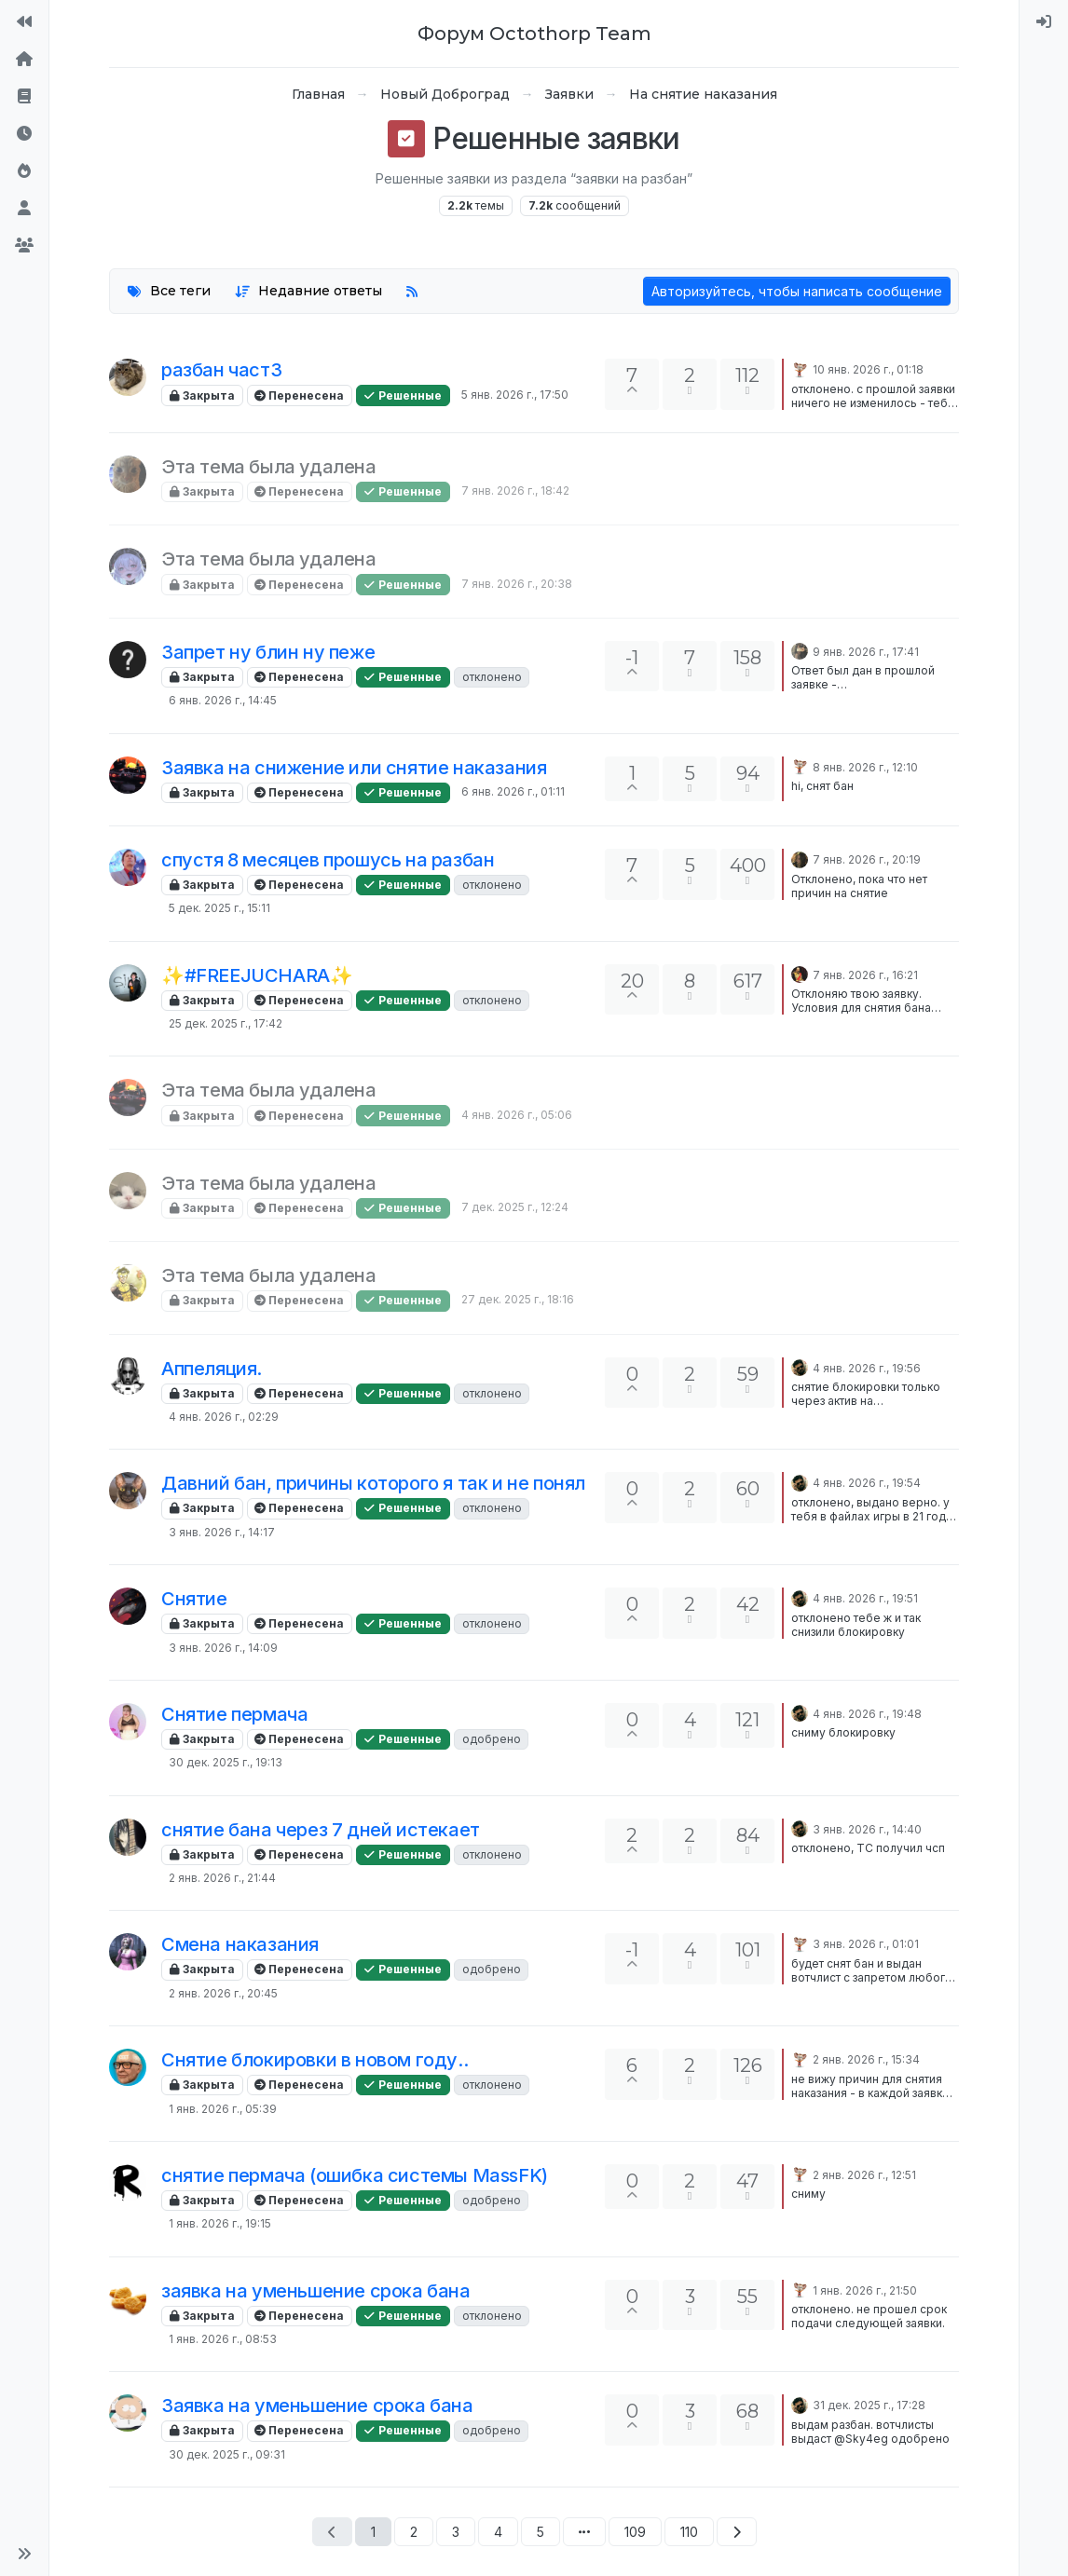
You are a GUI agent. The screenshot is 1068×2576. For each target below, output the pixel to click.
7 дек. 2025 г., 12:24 (514, 1207)
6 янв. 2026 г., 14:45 (223, 700)
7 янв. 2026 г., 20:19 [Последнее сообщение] (867, 859)
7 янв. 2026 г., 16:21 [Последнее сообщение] (865, 975)
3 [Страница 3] (455, 2532)
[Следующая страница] (737, 2531)
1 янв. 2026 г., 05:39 (223, 2109)
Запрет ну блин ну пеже (268, 652)
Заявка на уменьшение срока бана (317, 2405)
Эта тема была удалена (269, 467)
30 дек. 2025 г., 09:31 (227, 2454)
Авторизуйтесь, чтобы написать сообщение (796, 291)
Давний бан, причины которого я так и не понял (373, 1483)
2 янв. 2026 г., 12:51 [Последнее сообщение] (864, 2175)
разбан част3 (221, 370)
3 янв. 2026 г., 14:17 (222, 1532)
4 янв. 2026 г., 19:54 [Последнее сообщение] (867, 1483)
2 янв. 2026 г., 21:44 (222, 1878)
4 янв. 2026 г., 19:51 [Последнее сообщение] (865, 1598)
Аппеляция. (211, 1368)
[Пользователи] (24, 209)
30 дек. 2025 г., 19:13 (225, 1762)
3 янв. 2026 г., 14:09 (223, 1648)
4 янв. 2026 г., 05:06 (516, 1115)
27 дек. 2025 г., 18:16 (517, 1299)
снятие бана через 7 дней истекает (320, 1830)
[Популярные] (24, 171)
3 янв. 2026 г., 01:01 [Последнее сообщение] (866, 1944)
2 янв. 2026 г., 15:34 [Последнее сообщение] (866, 2059)
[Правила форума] (24, 97)
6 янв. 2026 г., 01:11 (513, 791)
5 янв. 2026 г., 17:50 (514, 395)
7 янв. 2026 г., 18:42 (515, 490)
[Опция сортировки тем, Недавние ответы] (308, 291)
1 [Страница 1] (373, 2532)
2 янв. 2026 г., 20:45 (223, 1993)
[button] (24, 2554)
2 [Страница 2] (414, 2532)
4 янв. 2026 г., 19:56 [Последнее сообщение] (867, 1368)
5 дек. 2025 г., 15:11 (219, 908)
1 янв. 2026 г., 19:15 (220, 2223)
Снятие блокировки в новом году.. (314, 2060)
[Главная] (24, 60)
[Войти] (1044, 22)
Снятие (194, 1599)
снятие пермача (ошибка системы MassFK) (354, 2175)
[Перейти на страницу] (584, 2531)
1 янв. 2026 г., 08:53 (223, 2339)
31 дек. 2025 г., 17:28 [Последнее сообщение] (869, 2405)
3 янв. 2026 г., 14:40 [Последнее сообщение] (867, 1829)
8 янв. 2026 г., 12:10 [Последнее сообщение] (865, 767)
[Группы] (24, 246)
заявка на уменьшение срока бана (316, 2291)
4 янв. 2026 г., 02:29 (224, 1417)
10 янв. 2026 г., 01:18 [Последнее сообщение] (868, 369)
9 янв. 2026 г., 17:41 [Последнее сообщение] (866, 652)
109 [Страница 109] (635, 2532)
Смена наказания (240, 1944)
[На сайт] (24, 22)
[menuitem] (1044, 22)
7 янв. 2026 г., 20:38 (516, 584)
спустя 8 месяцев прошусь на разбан (327, 860)
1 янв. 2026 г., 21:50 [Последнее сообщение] (865, 2290)
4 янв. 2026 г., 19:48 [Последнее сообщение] (867, 1714)
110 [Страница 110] (689, 2532)
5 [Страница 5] (540, 2532)
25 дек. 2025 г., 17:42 (225, 1023)
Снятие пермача (234, 1714)
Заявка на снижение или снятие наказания (353, 767)
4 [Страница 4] (498, 2532)
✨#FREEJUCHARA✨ (256, 975)
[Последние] (24, 134)
